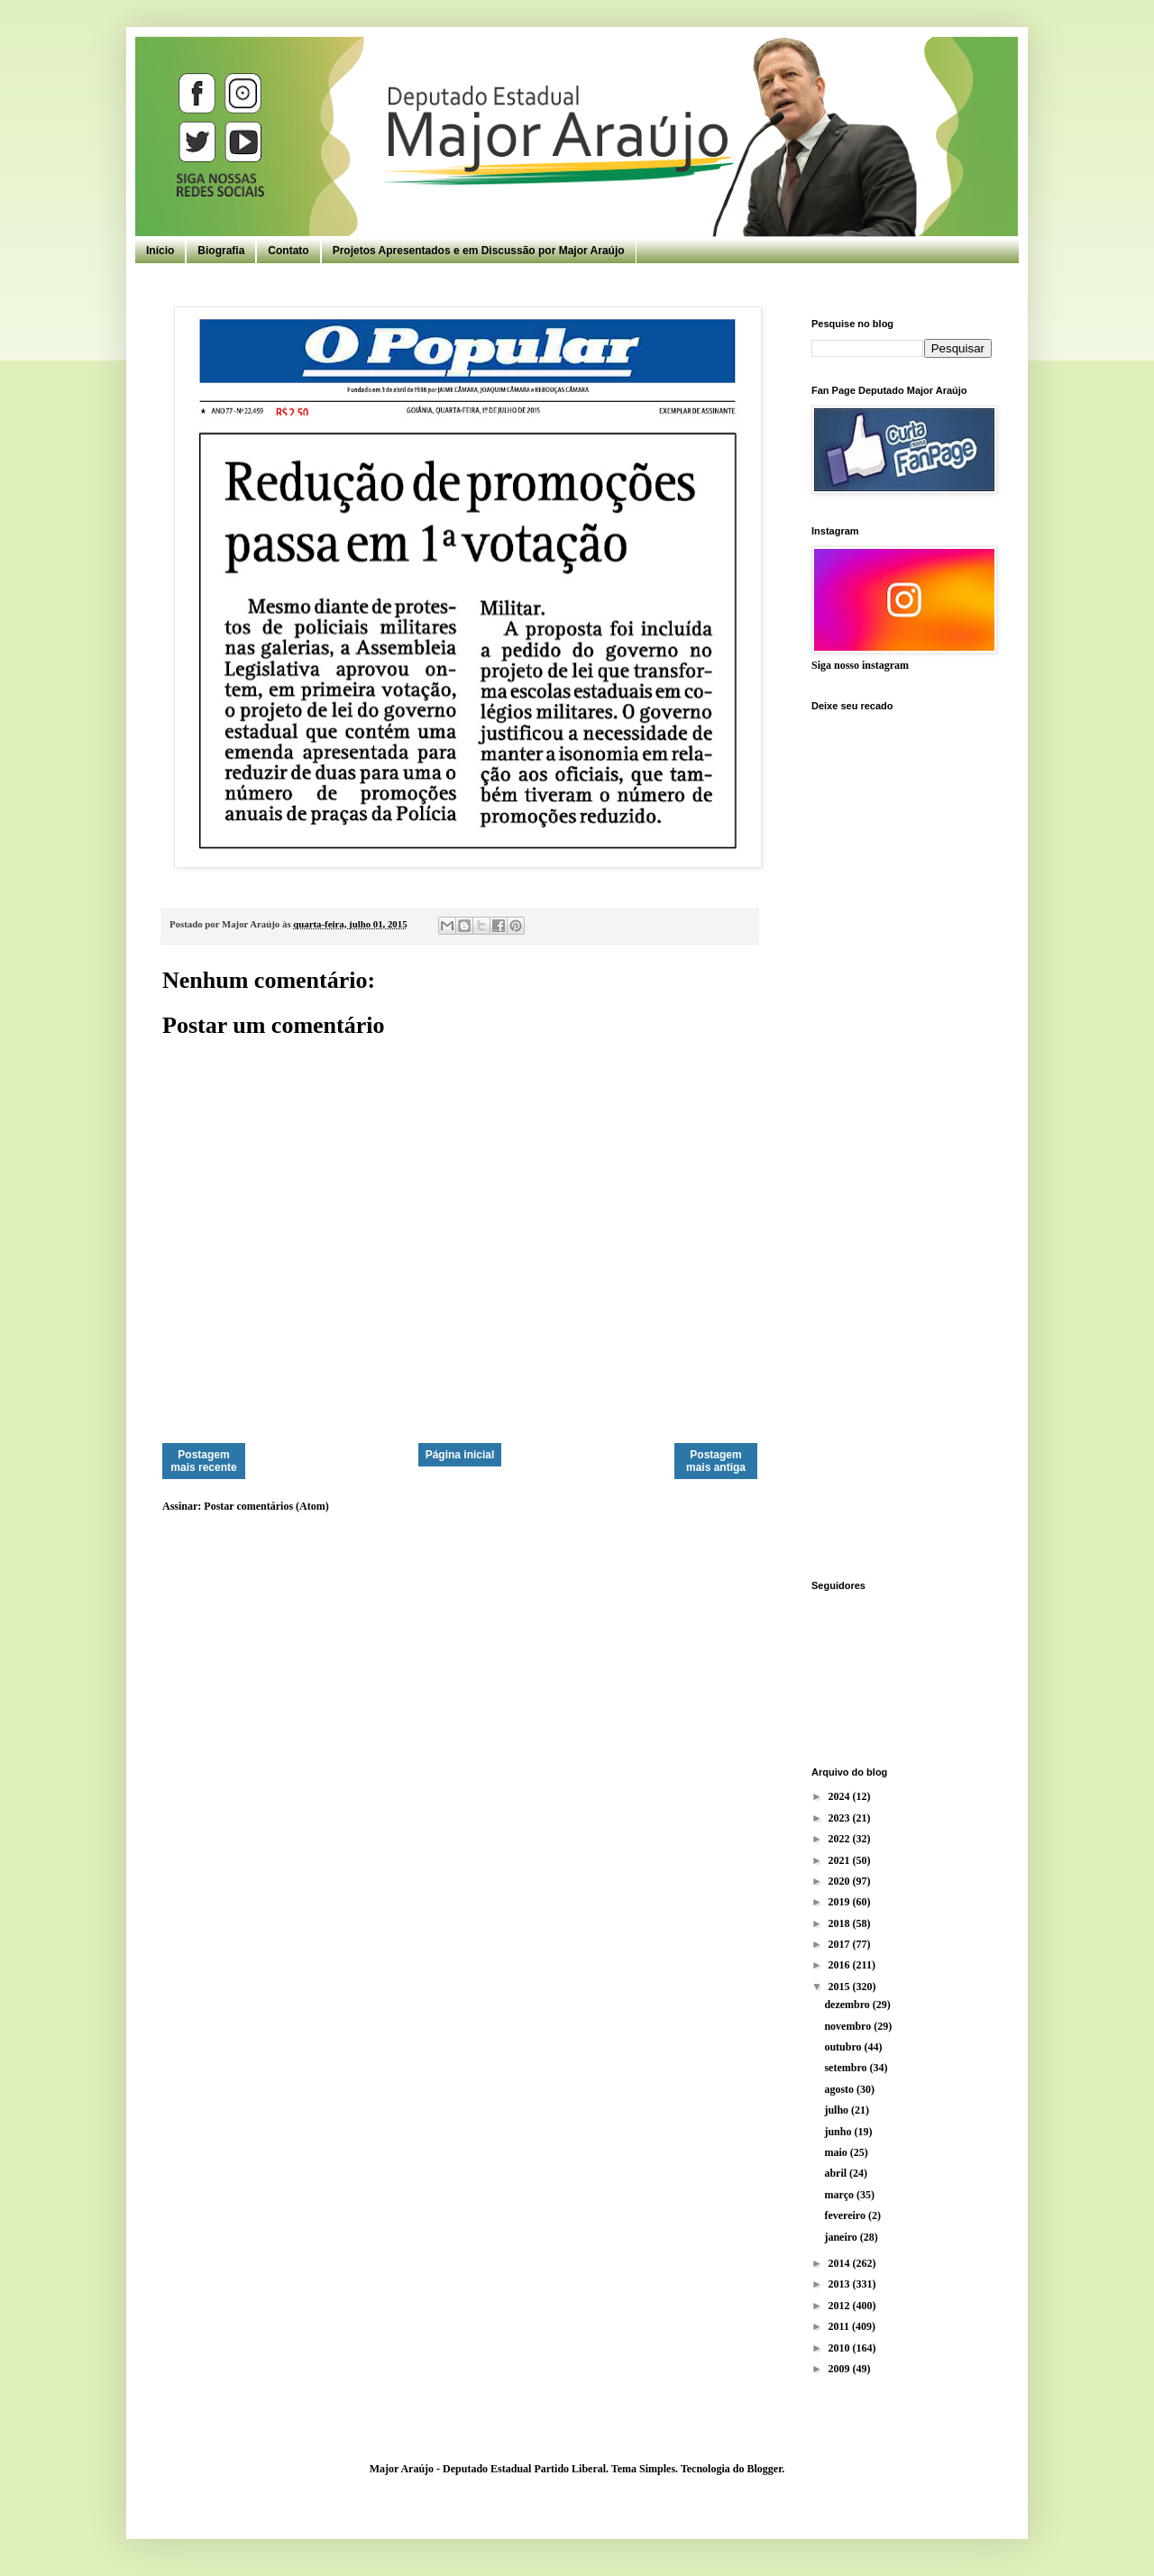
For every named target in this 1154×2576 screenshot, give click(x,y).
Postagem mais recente (203, 1461)
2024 (841, 1796)
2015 (841, 1986)
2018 (841, 1923)
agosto (840, 2089)
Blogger (764, 2468)
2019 (841, 1901)
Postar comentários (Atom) (266, 1506)
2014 (841, 2263)
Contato (288, 250)
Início (160, 250)
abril (836, 2173)
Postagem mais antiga (716, 1461)
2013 (841, 2284)
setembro (846, 2067)
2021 (841, 1860)
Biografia (220, 250)
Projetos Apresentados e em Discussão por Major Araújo (479, 250)
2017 (841, 1944)
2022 (841, 1838)
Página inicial (460, 1454)
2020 (841, 1881)
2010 (841, 2348)
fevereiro (846, 2215)
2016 (841, 1965)
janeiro (841, 2237)
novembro (849, 2026)
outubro (844, 2047)
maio (836, 2152)
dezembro (848, 2004)
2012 (841, 2305)
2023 (841, 1818)
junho (839, 2131)
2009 (841, 2368)
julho (837, 2110)
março (840, 2194)
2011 (840, 2326)
